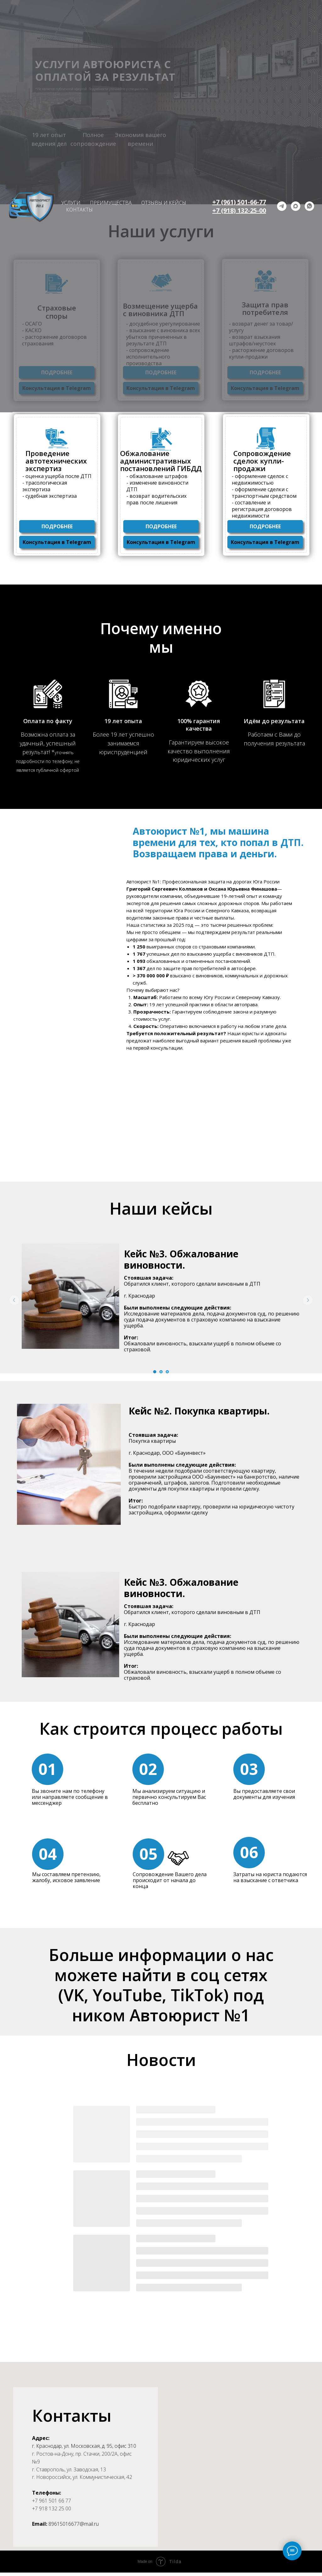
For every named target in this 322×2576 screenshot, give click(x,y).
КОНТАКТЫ (79, 209)
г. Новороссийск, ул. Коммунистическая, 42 (82, 2477)
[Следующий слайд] (308, 1300)
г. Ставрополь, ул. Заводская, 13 (69, 2469)
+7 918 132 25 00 (51, 2508)
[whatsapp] (309, 206)
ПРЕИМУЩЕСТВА (111, 202)
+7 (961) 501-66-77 (239, 202)
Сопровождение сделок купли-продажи (262, 460)
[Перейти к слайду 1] (154, 1371)
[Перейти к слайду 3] (167, 1371)
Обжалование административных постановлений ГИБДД (161, 460)
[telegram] (281, 206)
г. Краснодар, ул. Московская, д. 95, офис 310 (84, 2445)
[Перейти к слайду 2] (161, 1371)
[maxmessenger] (295, 206)
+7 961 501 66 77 (51, 2500)
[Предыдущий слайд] (14, 1300)
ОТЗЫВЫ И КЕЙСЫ (163, 202)
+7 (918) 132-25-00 (239, 210)
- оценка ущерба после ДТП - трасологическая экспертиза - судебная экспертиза (57, 486)
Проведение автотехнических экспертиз (56, 460)
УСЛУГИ (70, 202)
